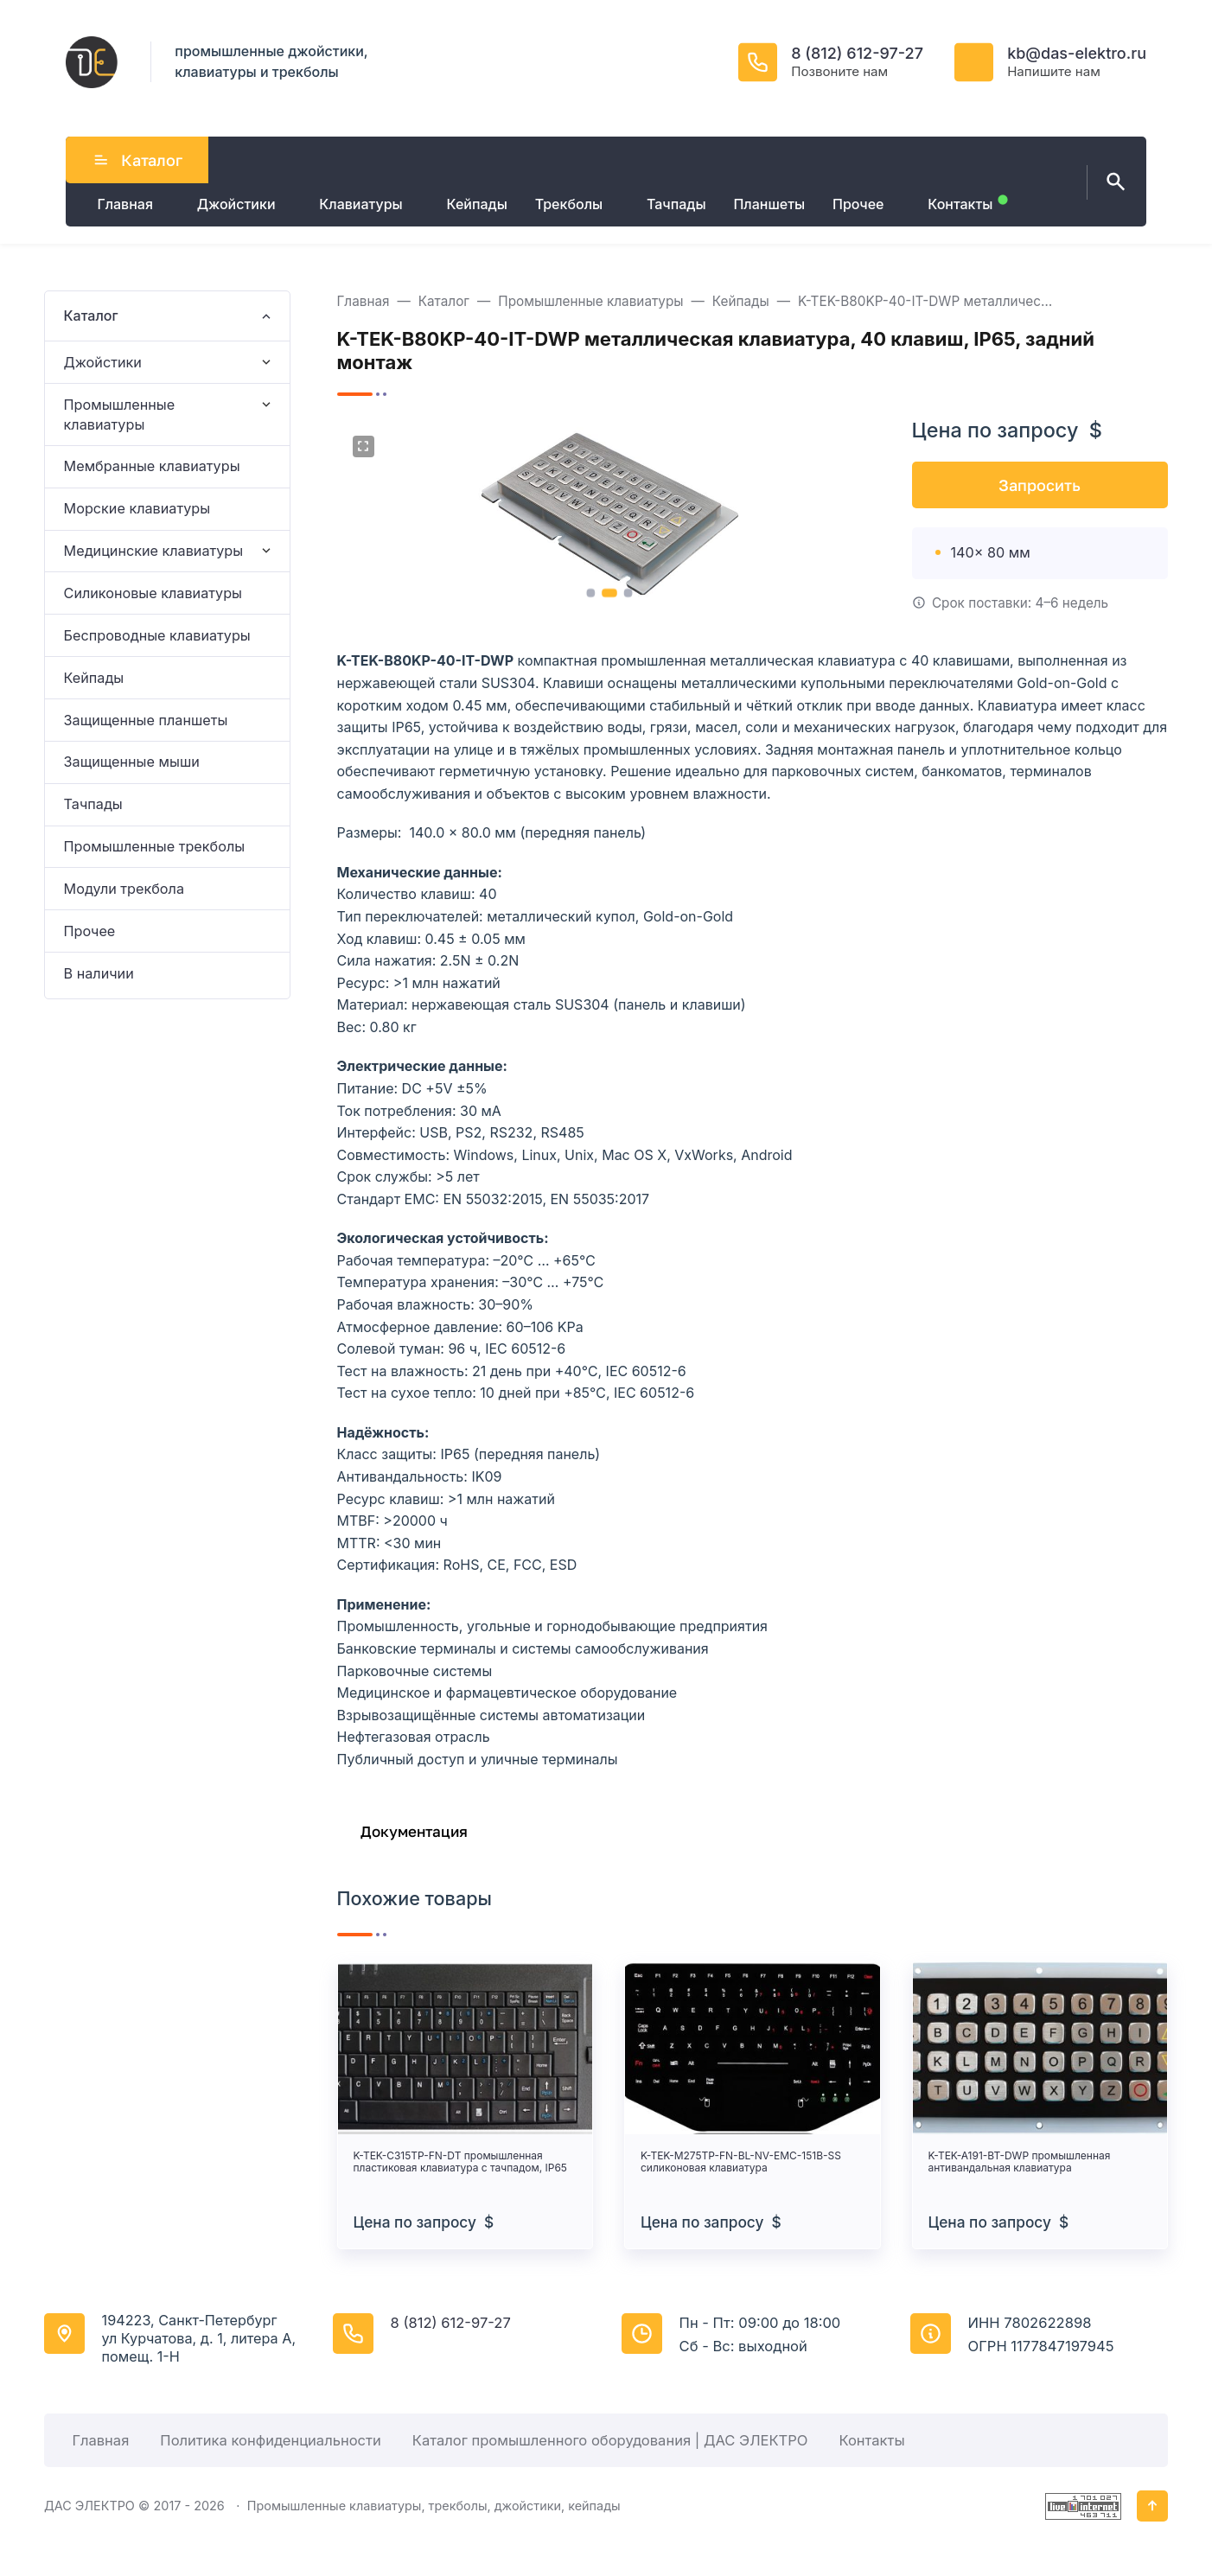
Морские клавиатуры (137, 508)
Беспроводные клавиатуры (157, 635)
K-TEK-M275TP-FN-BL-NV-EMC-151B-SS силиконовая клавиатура (741, 2162)
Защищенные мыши (132, 761)
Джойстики (103, 362)
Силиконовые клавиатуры (153, 593)
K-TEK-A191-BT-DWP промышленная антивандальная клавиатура (1019, 2162)
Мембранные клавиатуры (152, 466)
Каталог (137, 159)
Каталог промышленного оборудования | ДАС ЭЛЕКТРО (610, 2440)
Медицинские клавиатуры (154, 550)
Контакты (871, 2440)
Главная (100, 2440)
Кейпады (94, 677)
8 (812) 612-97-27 (857, 53)
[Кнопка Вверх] (1152, 2506)
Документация (414, 1831)
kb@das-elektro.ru (1076, 53)
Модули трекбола (124, 888)
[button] (590, 593)
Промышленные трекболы (155, 846)
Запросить (1039, 484)
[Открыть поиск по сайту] (1113, 182)
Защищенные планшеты (146, 720)
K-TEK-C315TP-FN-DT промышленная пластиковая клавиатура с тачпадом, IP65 (460, 2162)
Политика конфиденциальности (270, 2440)
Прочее (90, 931)
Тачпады (93, 804)
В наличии (99, 973)
